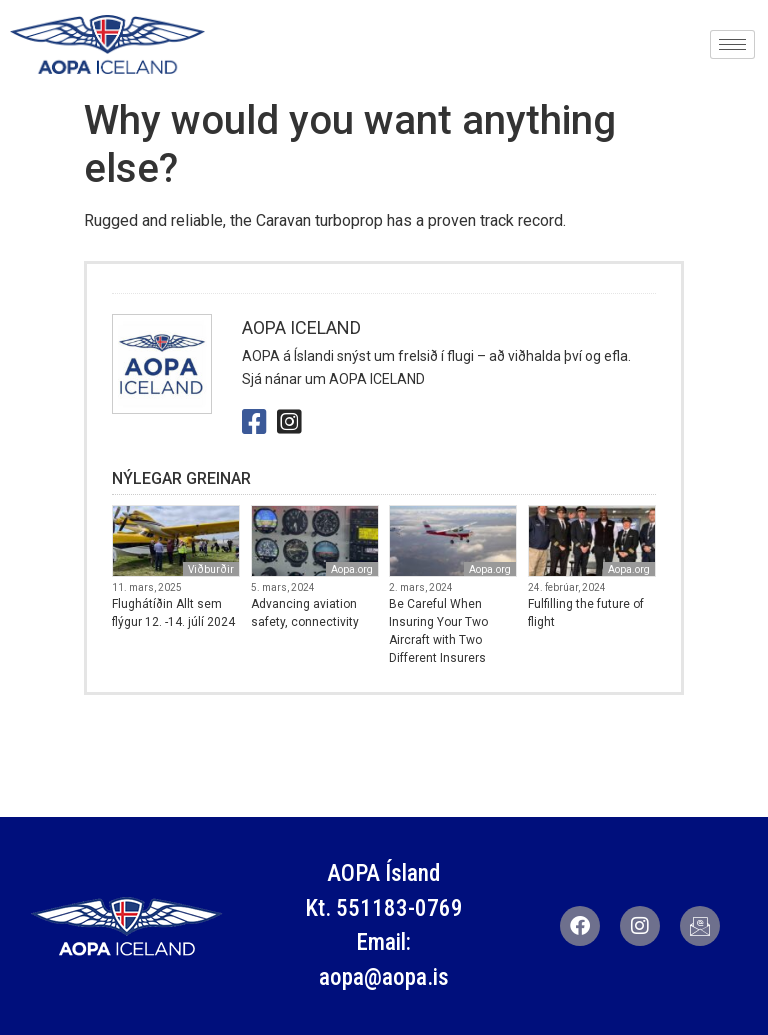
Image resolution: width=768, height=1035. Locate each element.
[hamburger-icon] (732, 44)
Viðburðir (211, 569)
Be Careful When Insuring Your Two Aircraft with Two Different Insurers (438, 631)
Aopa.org (352, 569)
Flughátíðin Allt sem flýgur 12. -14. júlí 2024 (173, 613)
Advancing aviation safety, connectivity (305, 613)
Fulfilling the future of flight (586, 613)
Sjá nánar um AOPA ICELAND (333, 379)
